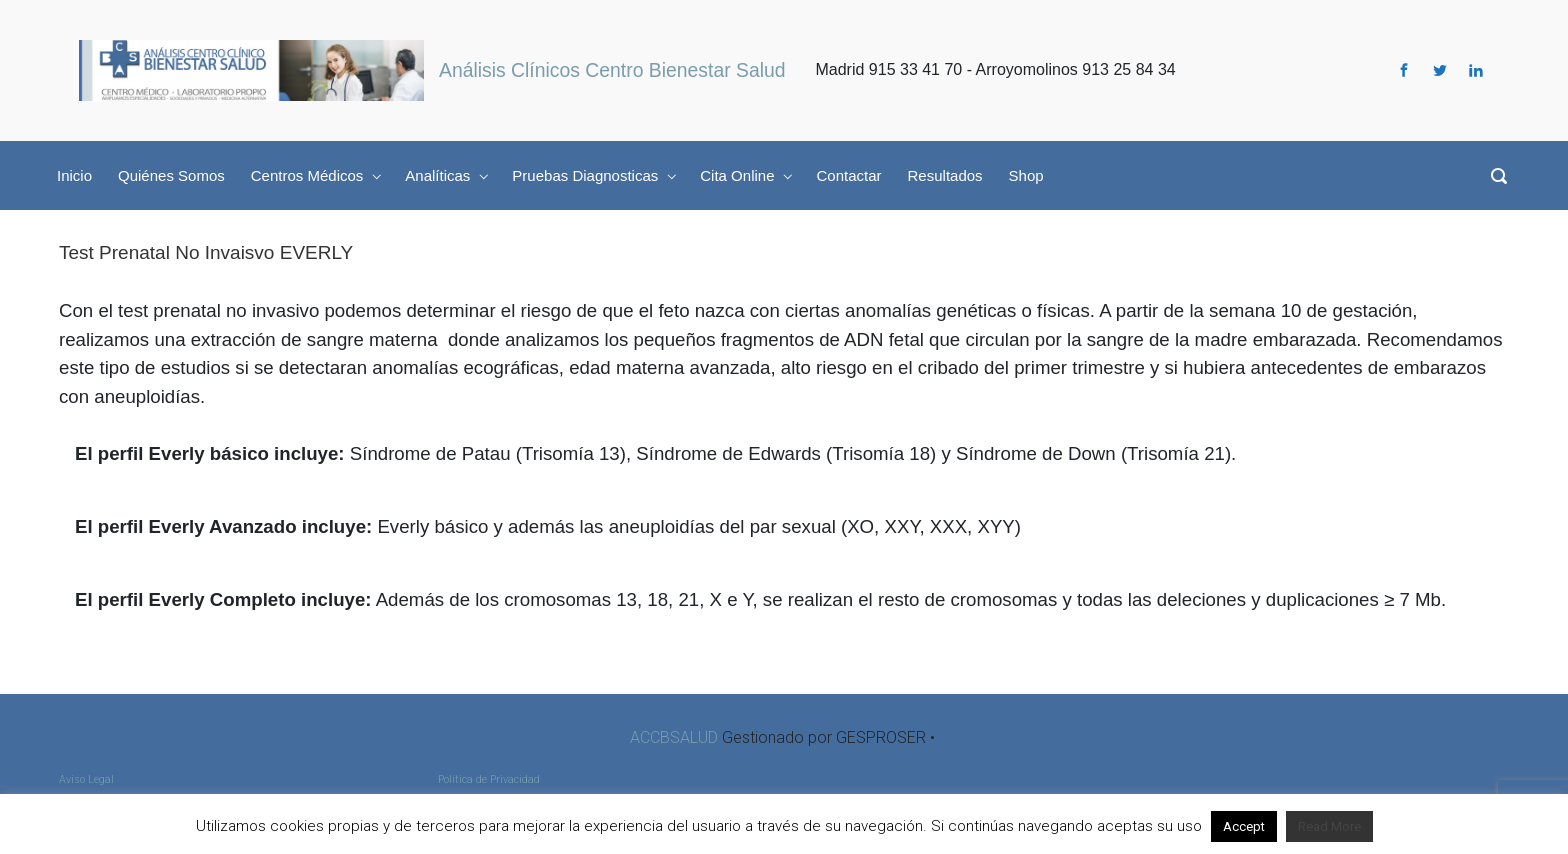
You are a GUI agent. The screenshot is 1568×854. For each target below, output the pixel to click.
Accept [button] (1244, 826)
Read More (1329, 826)
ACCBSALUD (674, 737)
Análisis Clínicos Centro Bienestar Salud (612, 70)
